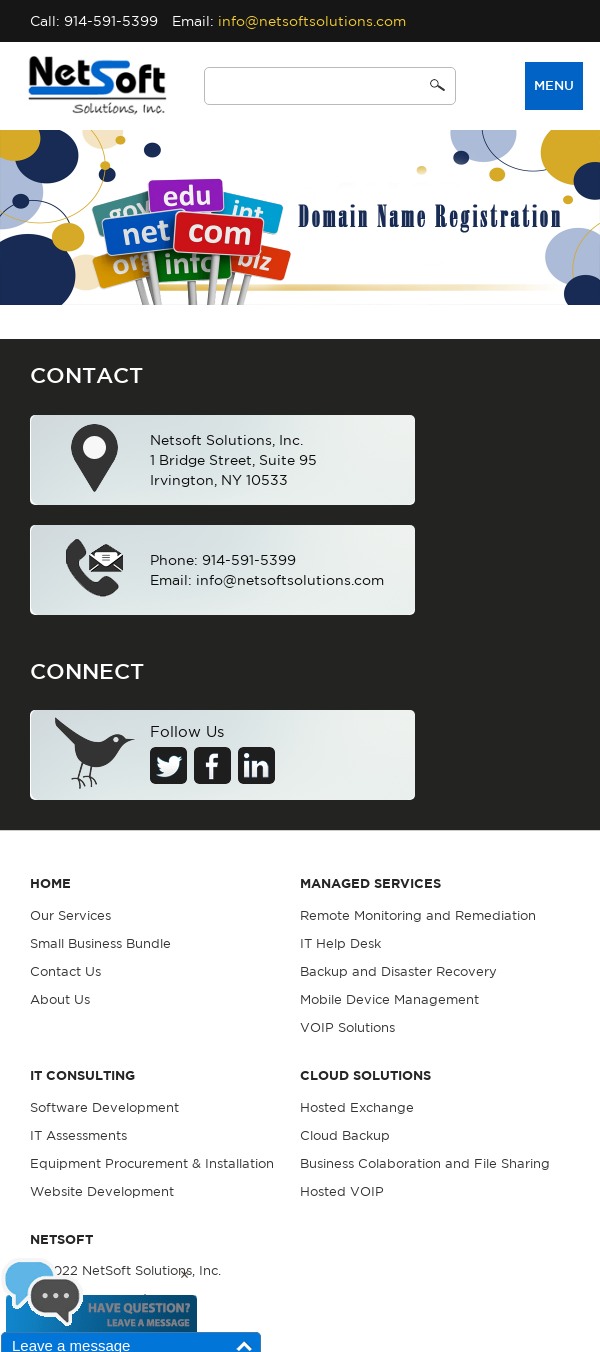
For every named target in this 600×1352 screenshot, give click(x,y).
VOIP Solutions (347, 1027)
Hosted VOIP (342, 1191)
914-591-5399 (111, 21)
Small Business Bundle (100, 943)
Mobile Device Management (389, 999)
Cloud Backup (345, 1135)
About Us (60, 999)
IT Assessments (78, 1135)
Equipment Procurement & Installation (152, 1163)
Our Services (70, 915)
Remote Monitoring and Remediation (418, 915)
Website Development (102, 1191)
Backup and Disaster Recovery (398, 971)
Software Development (104, 1107)
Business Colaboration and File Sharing (425, 1163)
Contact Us (65, 971)
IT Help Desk (340, 943)
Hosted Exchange (357, 1107)
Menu (554, 85)
